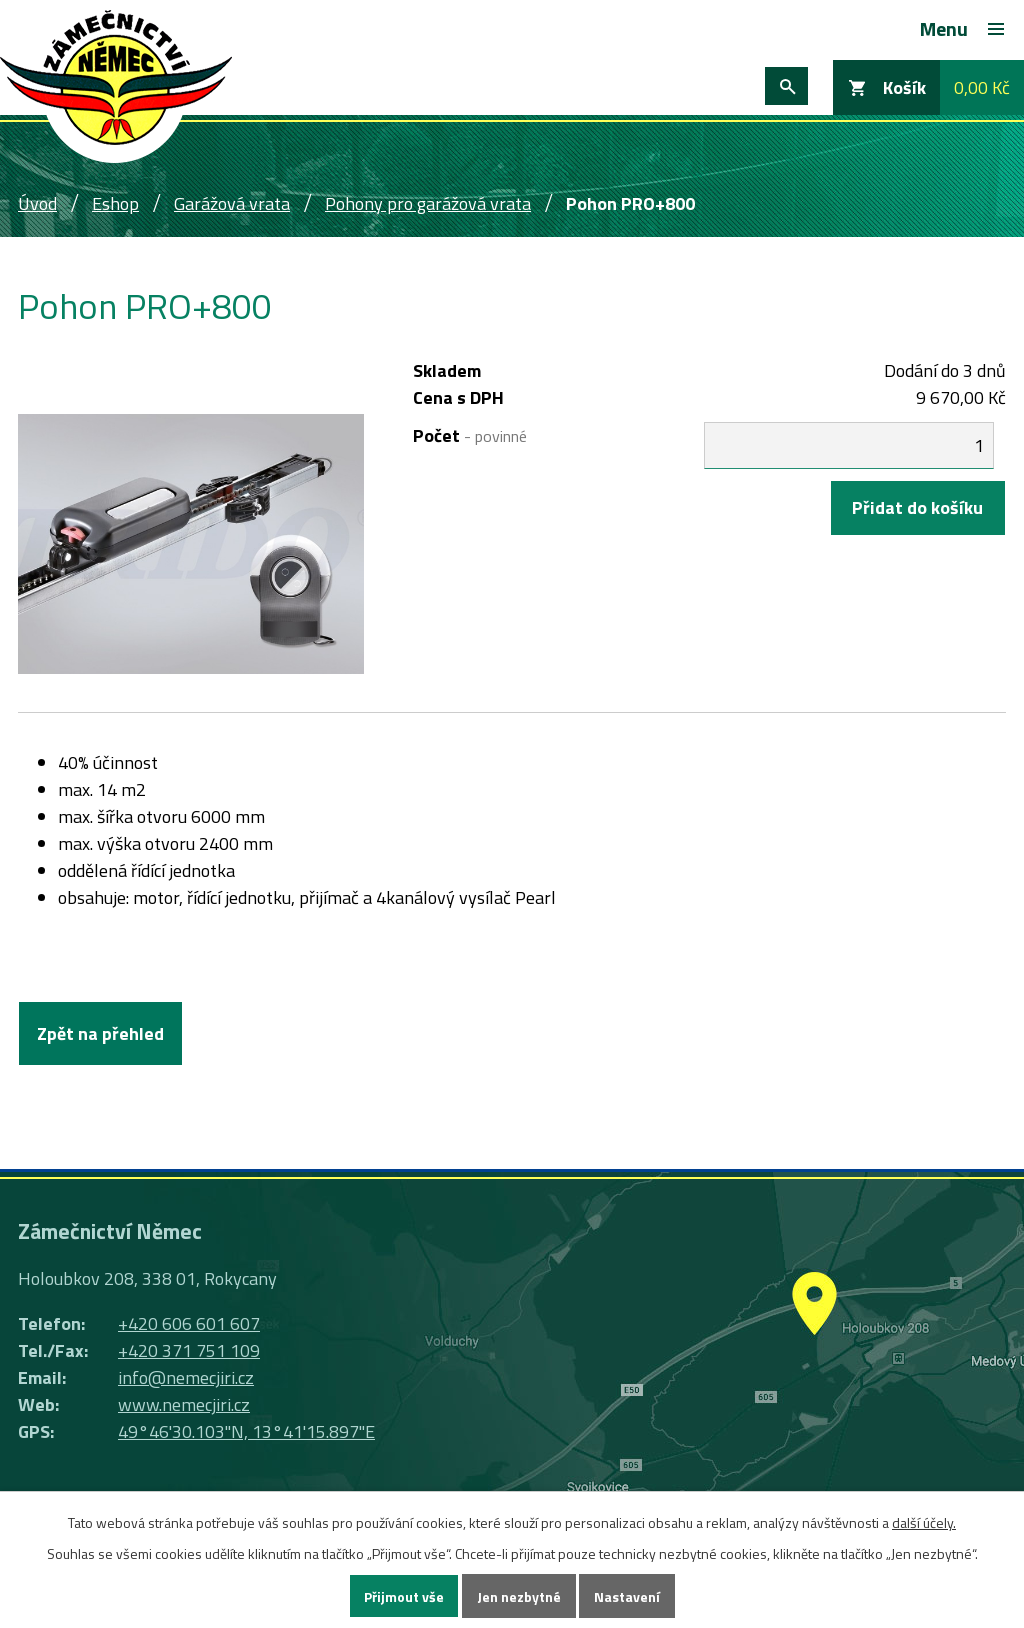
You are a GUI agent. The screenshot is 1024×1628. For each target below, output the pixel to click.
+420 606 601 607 (189, 1323)
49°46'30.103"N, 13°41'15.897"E (246, 1431)
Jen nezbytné (519, 1596)
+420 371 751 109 (189, 1350)
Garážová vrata (232, 203)
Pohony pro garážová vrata (428, 203)
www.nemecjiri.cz (184, 1404)
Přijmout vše (404, 1596)
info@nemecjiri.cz (186, 1377)
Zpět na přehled (100, 1033)
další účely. (924, 1522)
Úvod (37, 203)
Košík (904, 87)
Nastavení (627, 1596)
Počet (470, 435)
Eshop (115, 203)
